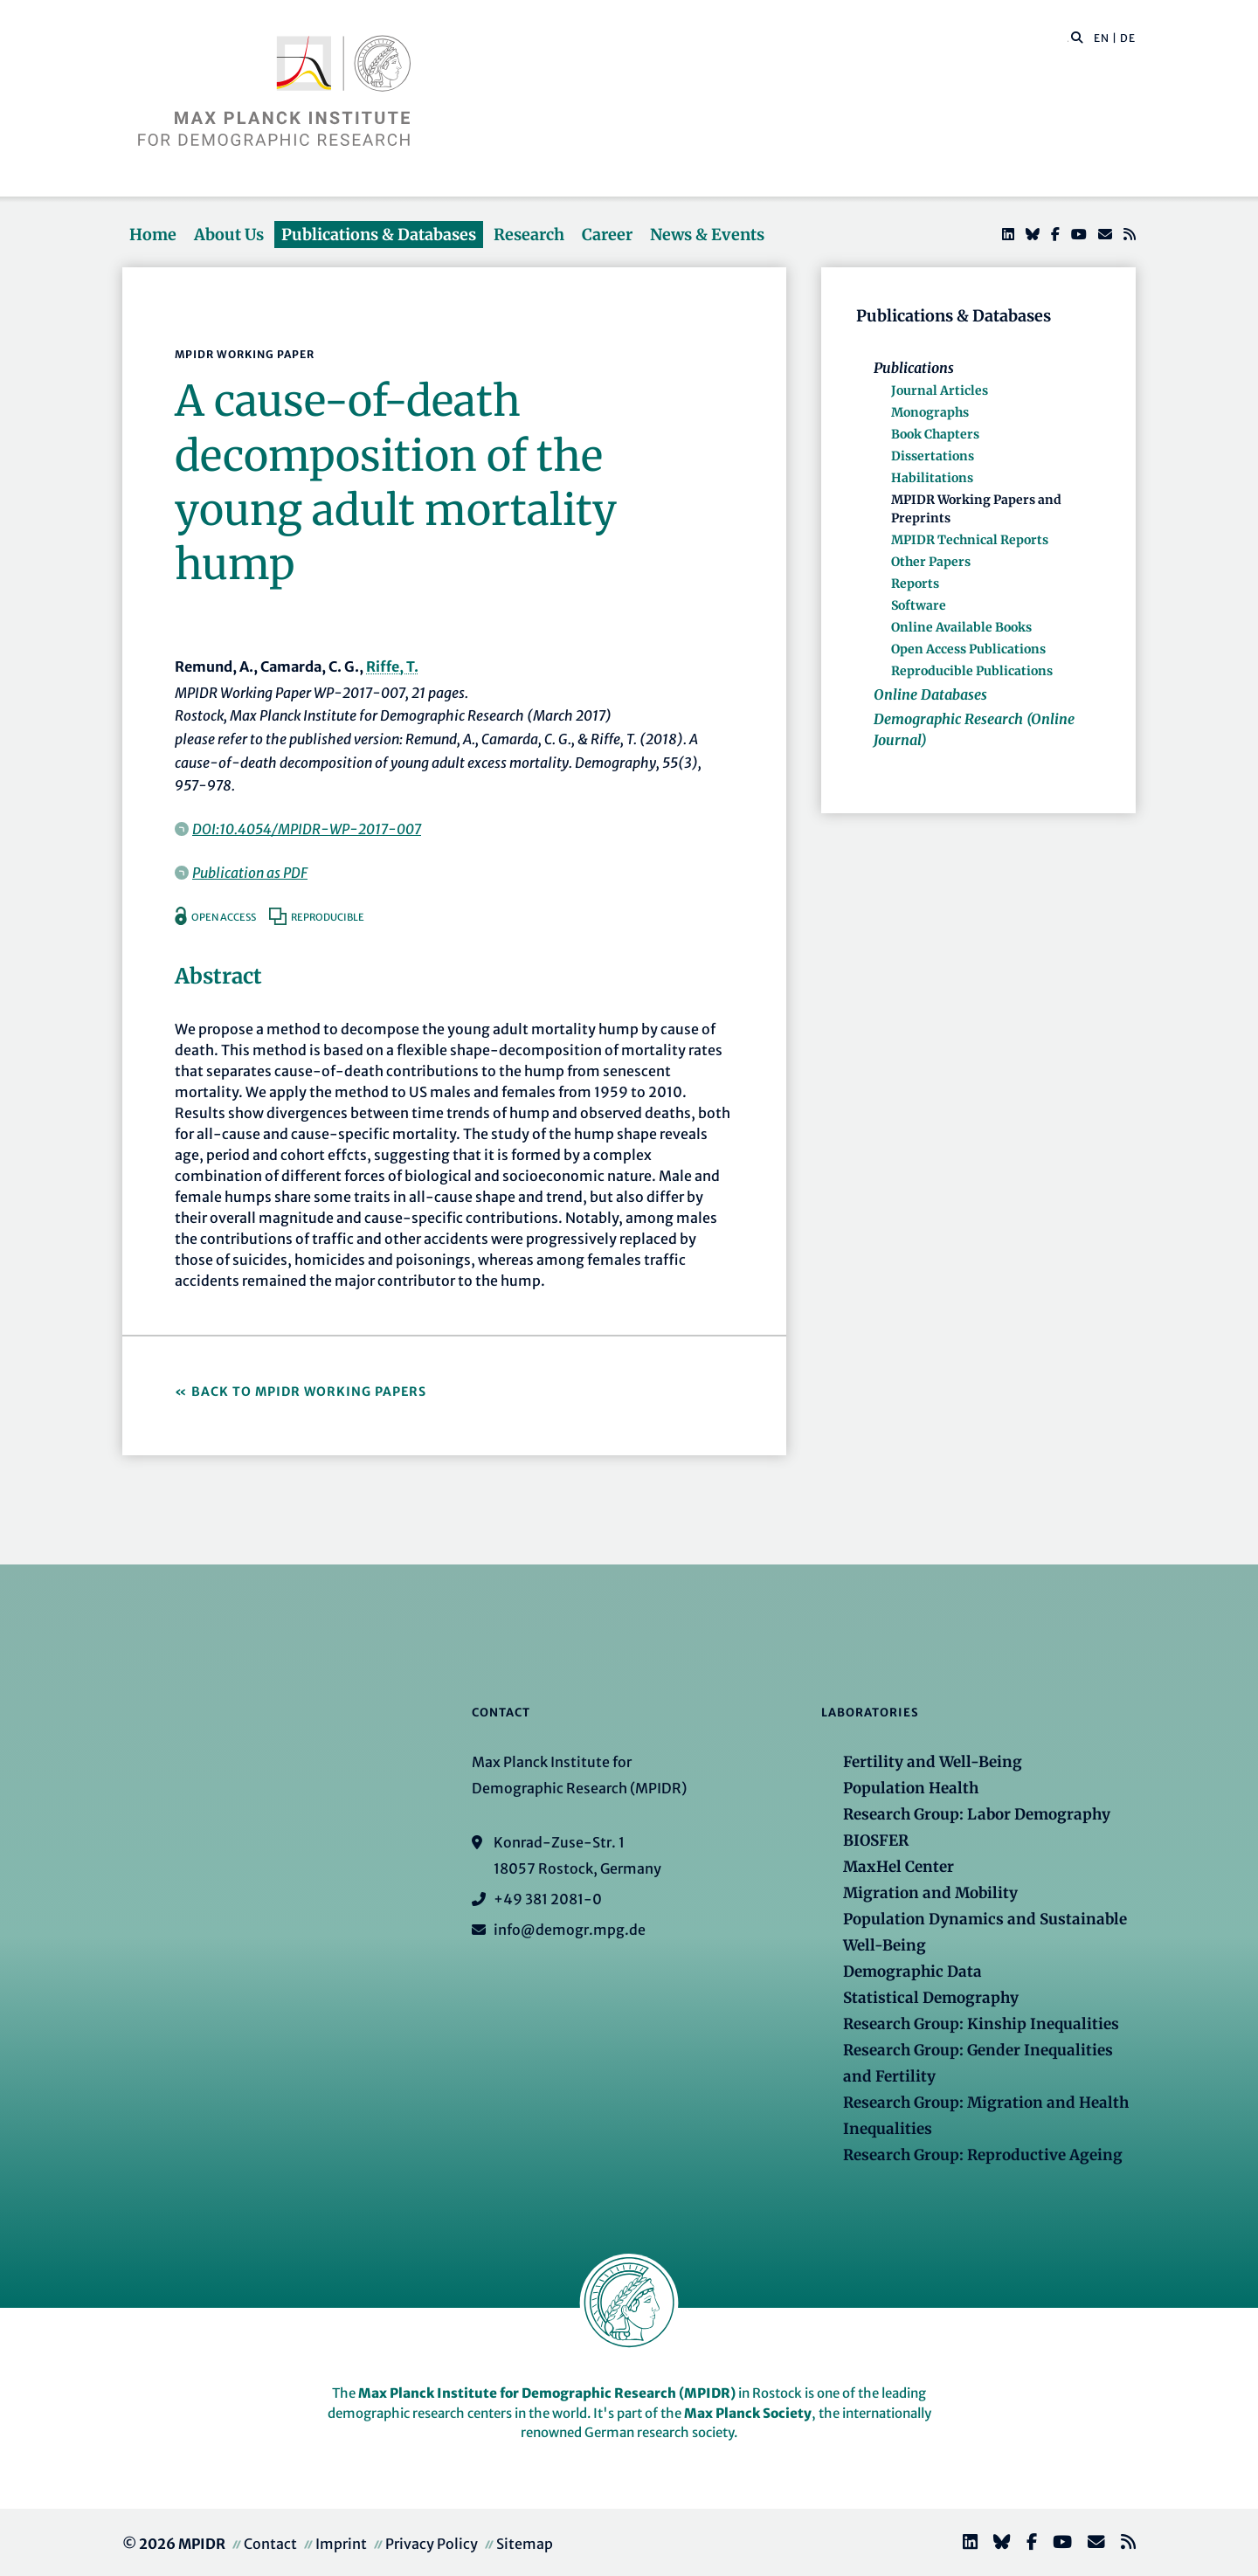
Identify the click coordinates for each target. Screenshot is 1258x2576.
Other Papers (931, 562)
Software (918, 605)
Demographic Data (912, 1971)
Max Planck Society (748, 2413)
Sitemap (524, 2543)
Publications (914, 367)
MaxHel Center (898, 1866)
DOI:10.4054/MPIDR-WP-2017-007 (306, 829)
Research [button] (529, 234)
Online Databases (930, 694)
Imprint (341, 2543)
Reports (915, 583)
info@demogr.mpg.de (570, 1929)
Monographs (930, 412)
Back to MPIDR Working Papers (308, 1391)
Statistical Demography (931, 1997)
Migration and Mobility (930, 1893)
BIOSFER (876, 1840)
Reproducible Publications (972, 671)
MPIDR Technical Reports (969, 540)
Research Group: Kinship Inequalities (981, 2024)
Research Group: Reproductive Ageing (983, 2155)
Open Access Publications (968, 649)
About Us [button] (229, 234)
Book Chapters (935, 434)
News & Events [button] (707, 234)
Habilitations (932, 478)
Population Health (910, 1788)
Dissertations (932, 456)
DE (1128, 38)
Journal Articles (939, 390)
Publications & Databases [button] (378, 234)
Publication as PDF (250, 872)
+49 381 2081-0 (548, 1899)
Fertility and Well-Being (932, 1761)
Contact (270, 2543)
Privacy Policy (431, 2543)
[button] (1077, 36)
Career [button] (607, 234)
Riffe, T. (392, 666)
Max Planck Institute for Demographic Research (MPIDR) (547, 2393)
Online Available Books (961, 627)
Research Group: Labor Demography (976, 1814)
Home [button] (152, 234)
